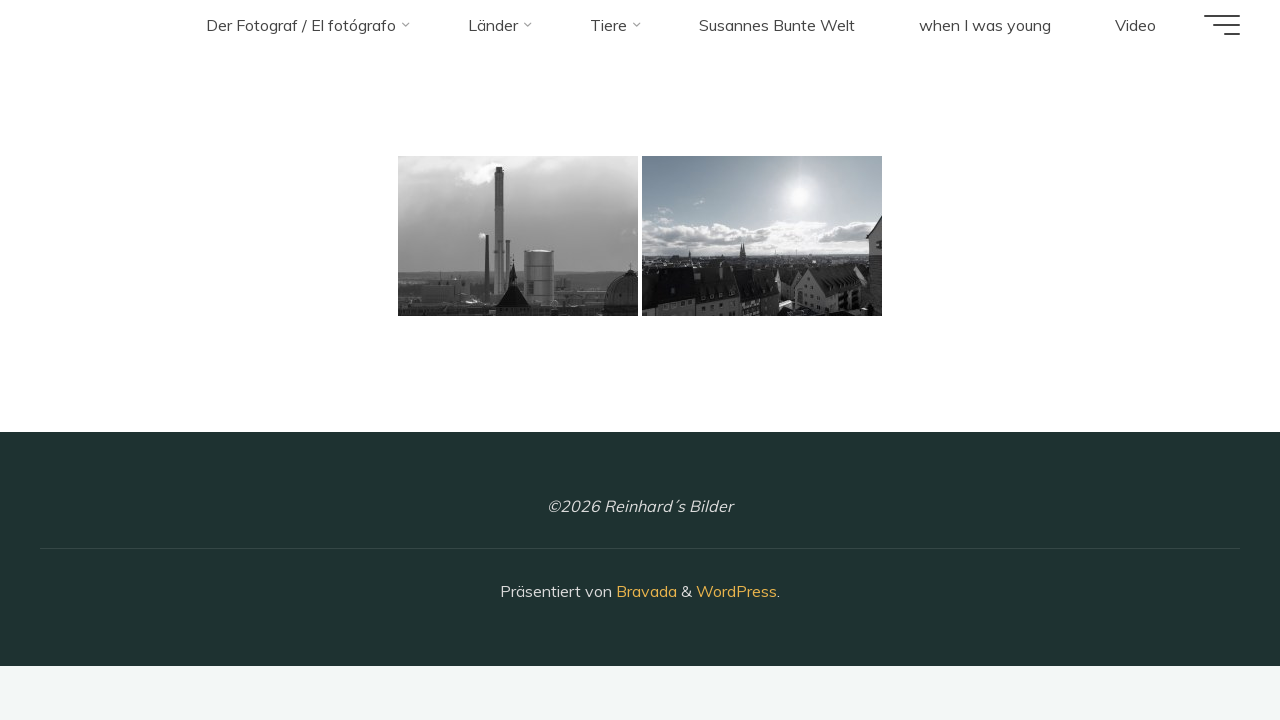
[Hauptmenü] (1222, 25)
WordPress (736, 591)
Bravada (644, 591)
